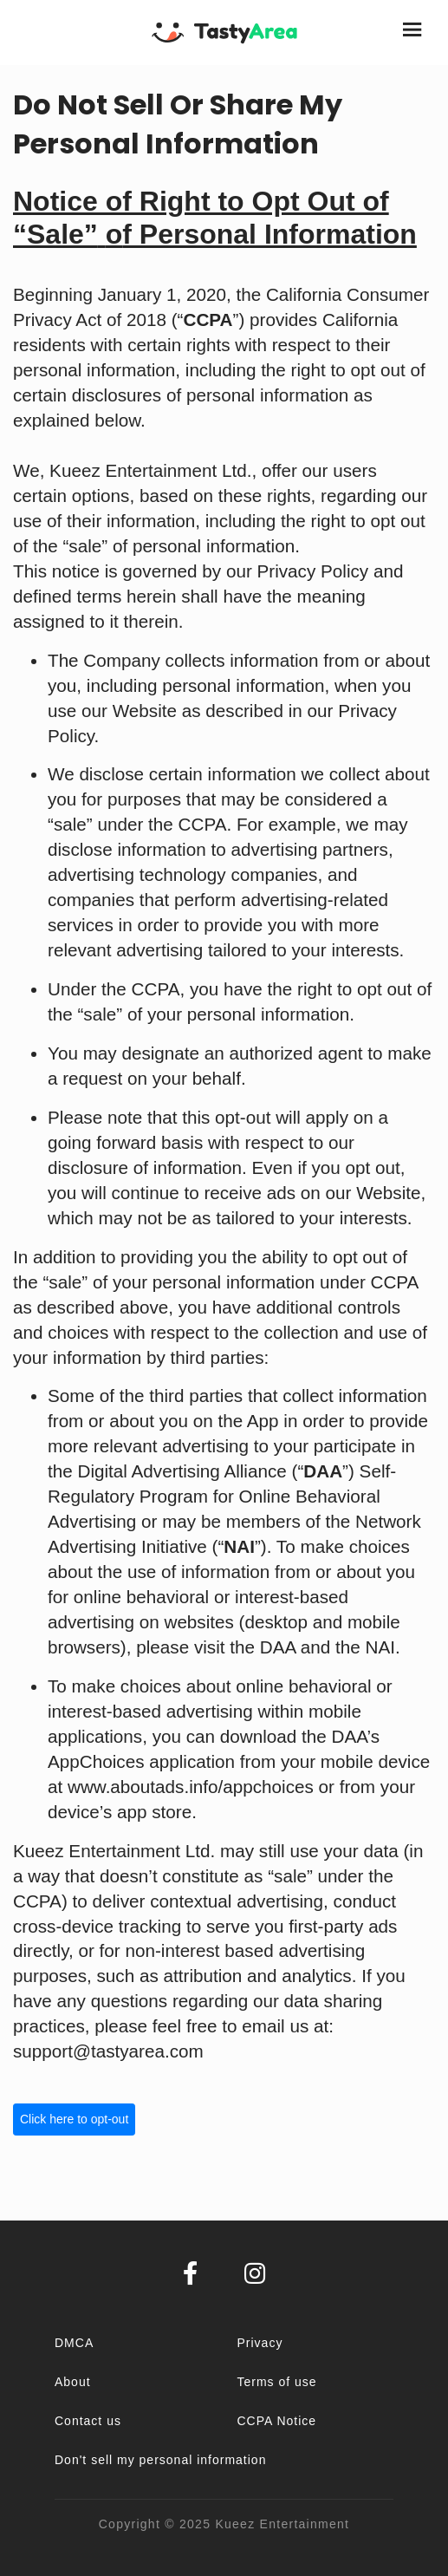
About (73, 2382)
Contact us (88, 2421)
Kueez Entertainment (282, 2524)
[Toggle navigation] (414, 32)
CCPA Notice (277, 2421)
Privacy (260, 2343)
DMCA (74, 2343)
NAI (380, 1647)
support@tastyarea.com (108, 2051)
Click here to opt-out (74, 2119)
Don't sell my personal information (160, 2460)
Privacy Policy (313, 571)
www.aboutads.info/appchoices (191, 1787)
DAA (277, 1647)
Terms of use (277, 2382)
